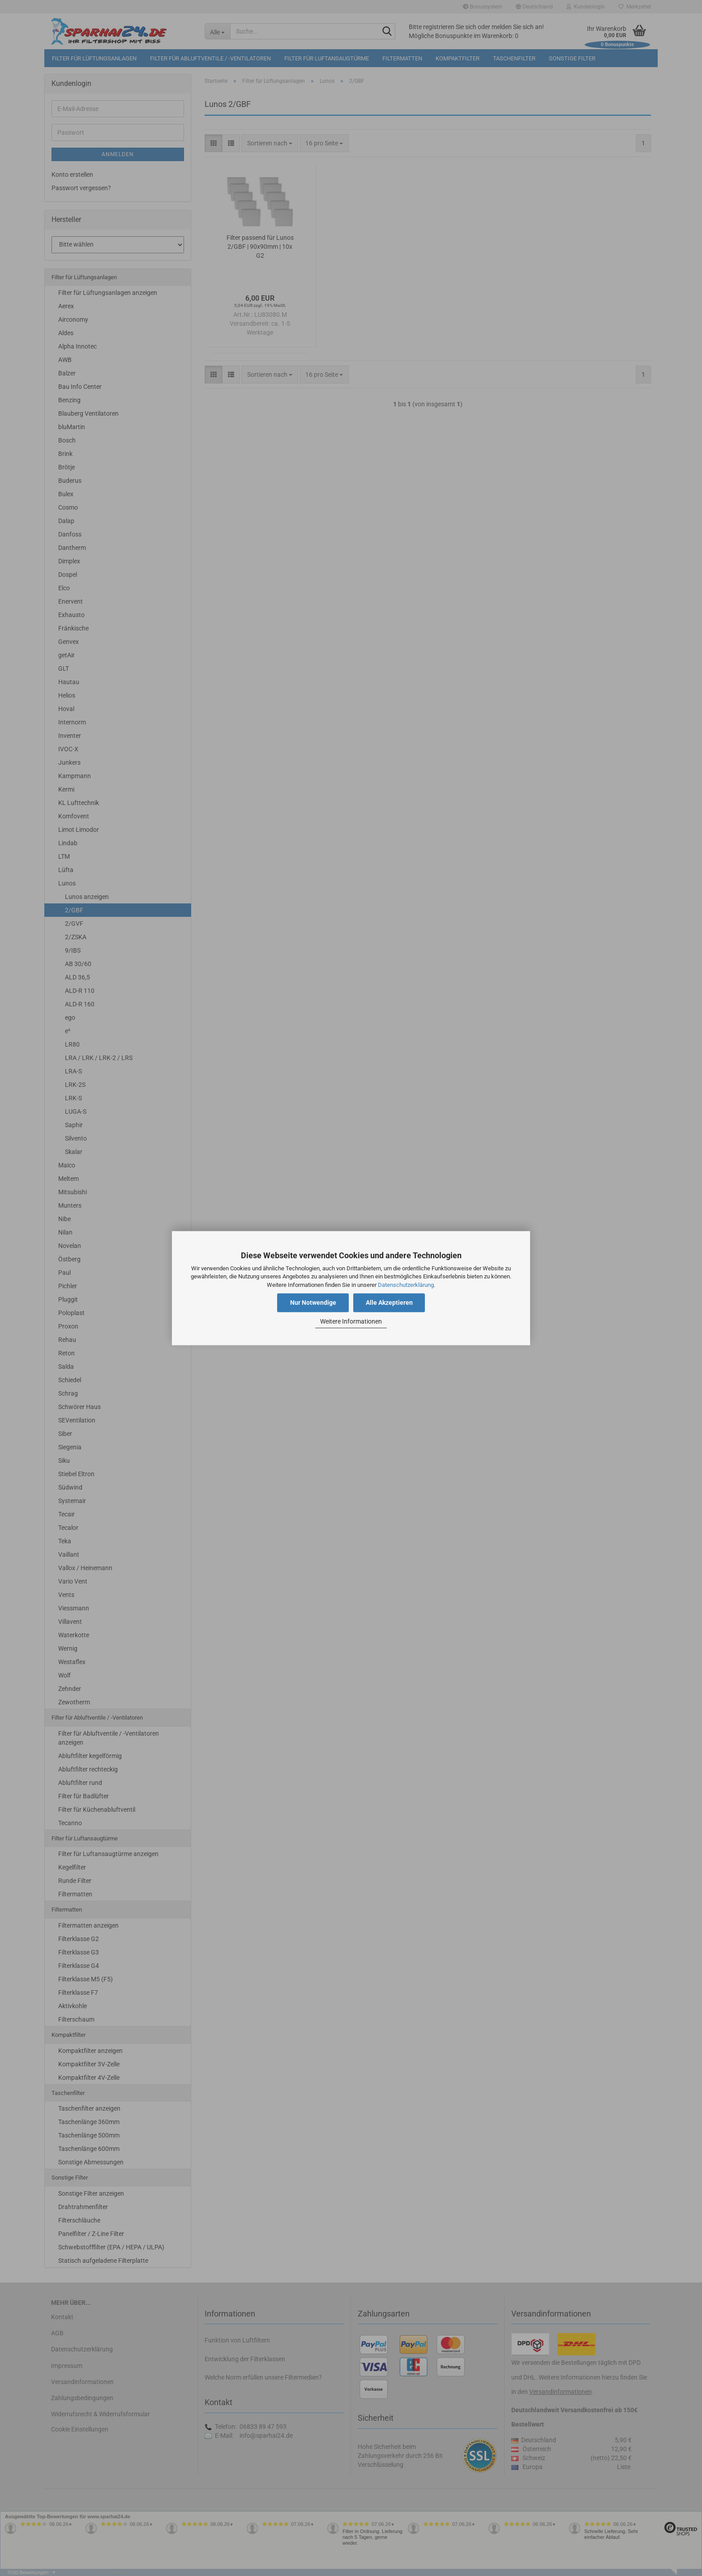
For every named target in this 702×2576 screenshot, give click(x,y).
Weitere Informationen (351, 1321)
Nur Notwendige (313, 1302)
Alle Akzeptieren (389, 1302)
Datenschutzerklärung (406, 1285)
